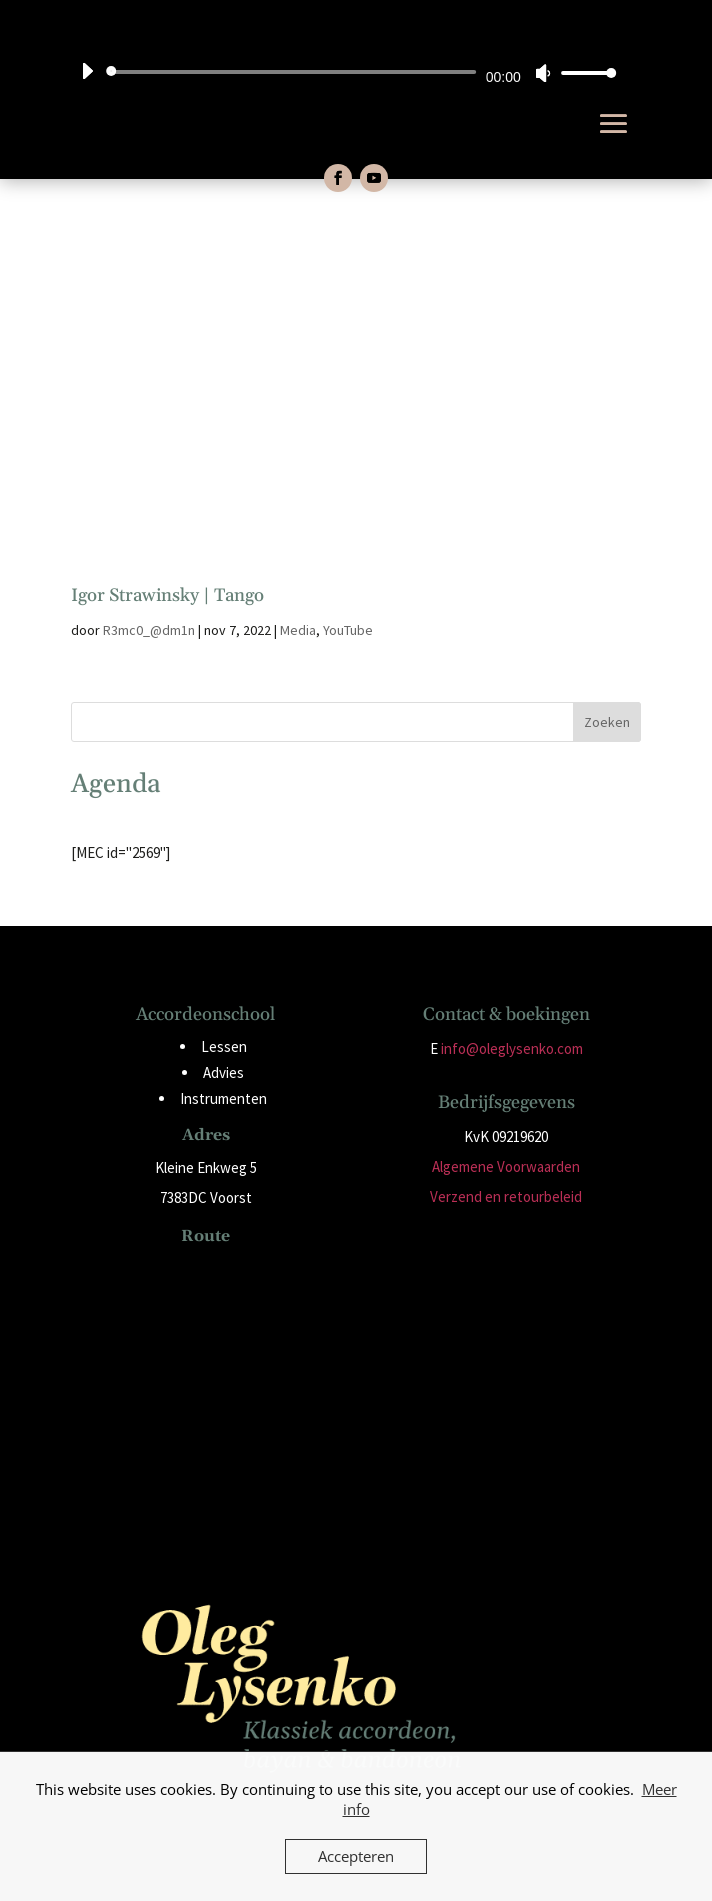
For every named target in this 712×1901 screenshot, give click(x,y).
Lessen (224, 1046)
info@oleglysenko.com (512, 1048)
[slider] (294, 72)
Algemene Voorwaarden (506, 1166)
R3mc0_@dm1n (149, 630)
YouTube (348, 630)
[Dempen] (543, 73)
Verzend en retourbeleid (506, 1196)
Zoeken (607, 722)
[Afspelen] (87, 71)
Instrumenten (223, 1098)
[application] (341, 72)
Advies (223, 1072)
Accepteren (356, 1856)
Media (298, 630)
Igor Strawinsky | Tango (167, 595)
